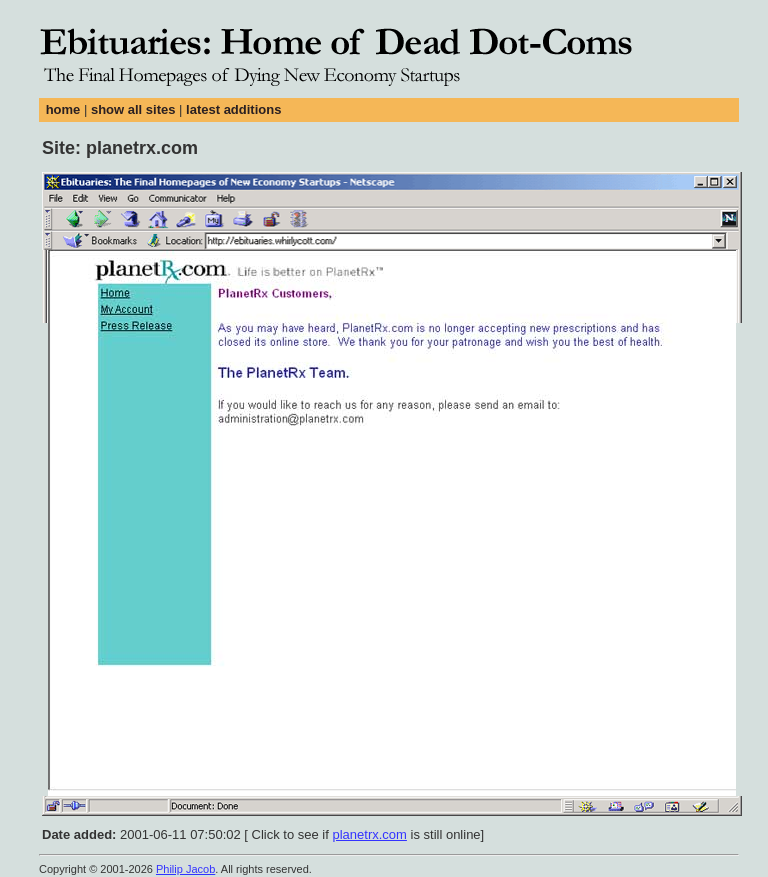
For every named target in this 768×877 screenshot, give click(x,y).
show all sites (133, 109)
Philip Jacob (185, 869)
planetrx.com (369, 834)
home (63, 109)
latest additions (233, 109)
